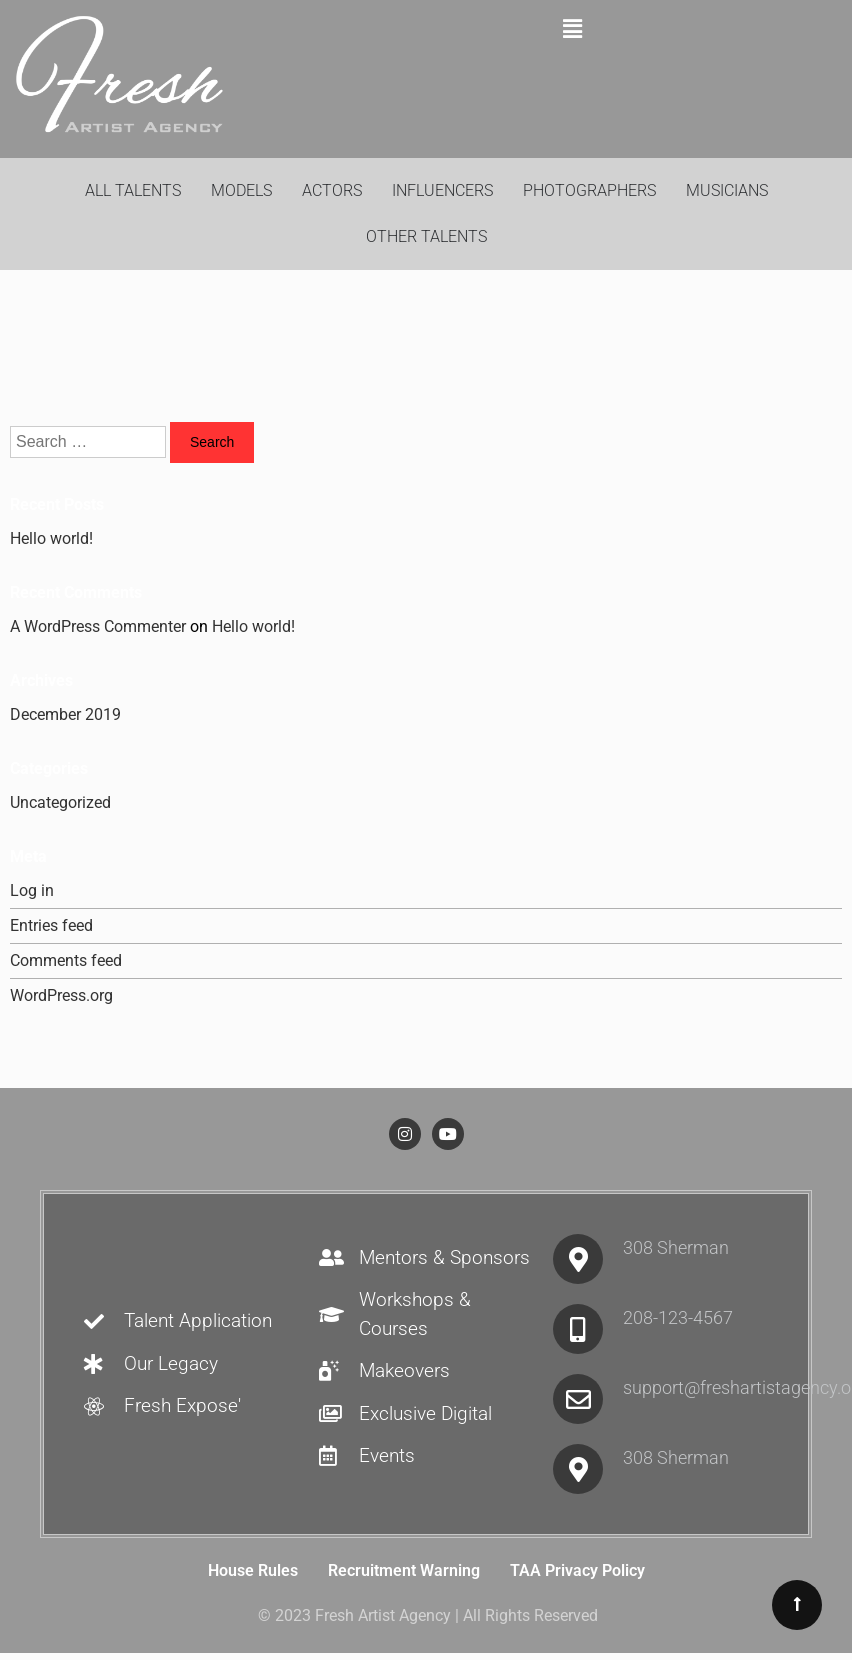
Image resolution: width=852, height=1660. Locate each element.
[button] (573, 29)
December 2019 (65, 714)
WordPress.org (61, 995)
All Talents (133, 190)
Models (241, 190)
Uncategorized (60, 802)
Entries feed (51, 925)
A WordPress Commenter (98, 626)
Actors (332, 190)
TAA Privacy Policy (577, 1570)
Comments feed (66, 960)
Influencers (442, 190)
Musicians (727, 190)
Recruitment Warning (404, 1570)
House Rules (253, 1570)
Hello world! (51, 538)
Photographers (589, 190)
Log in (32, 890)
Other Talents (426, 236)
